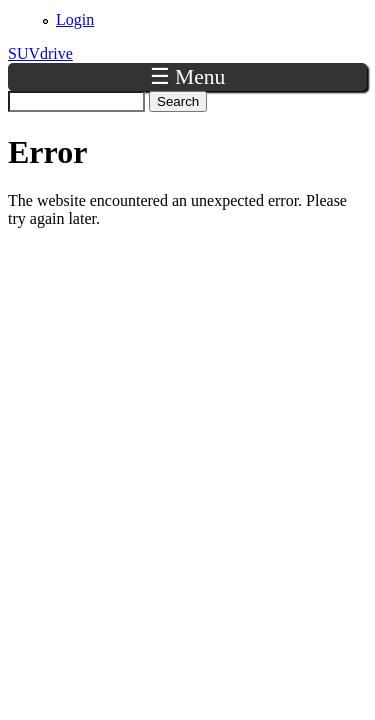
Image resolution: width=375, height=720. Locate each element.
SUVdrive (40, 53)
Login (75, 19)
